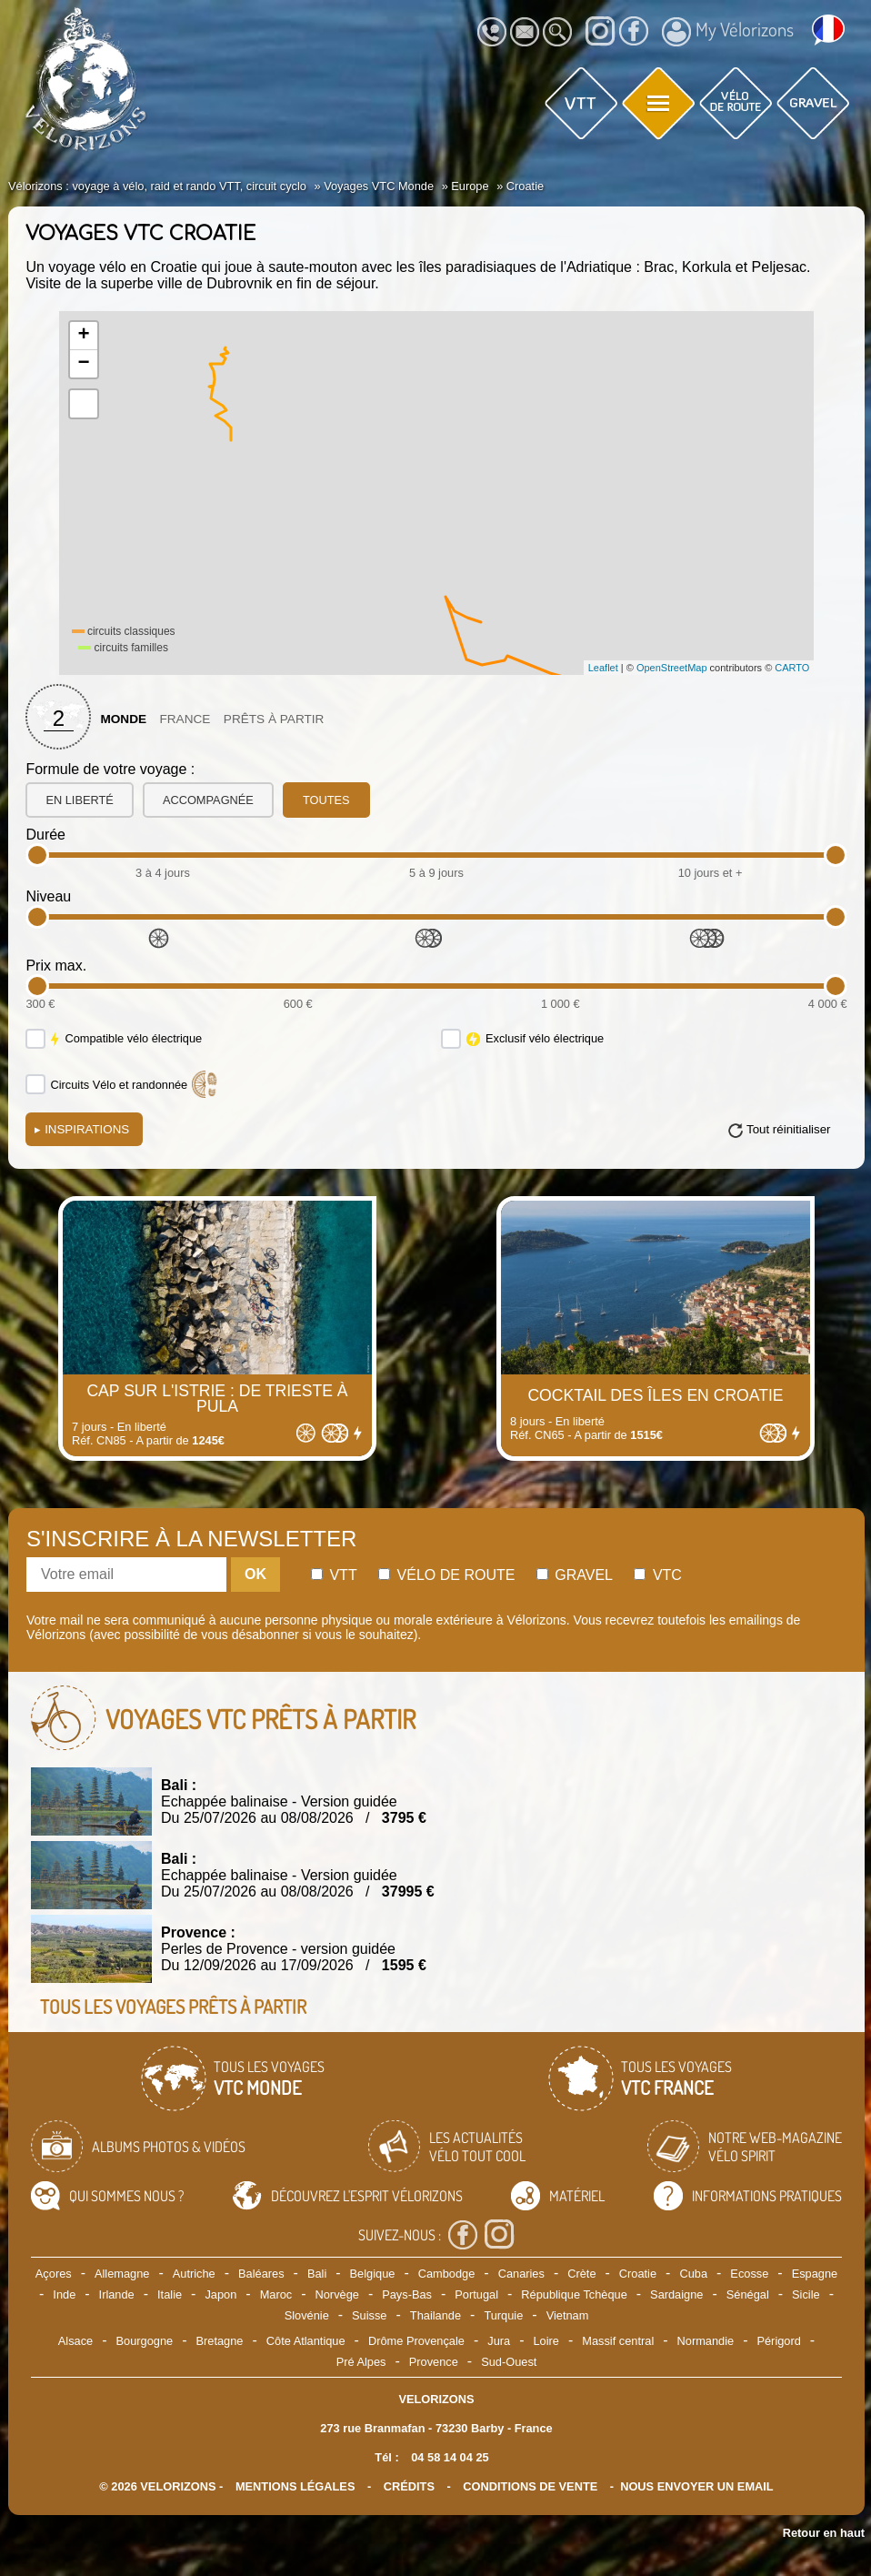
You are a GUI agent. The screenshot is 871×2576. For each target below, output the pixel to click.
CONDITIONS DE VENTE (530, 2486)
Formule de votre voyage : (110, 769)
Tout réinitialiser (788, 1129)
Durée (45, 834)
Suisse (369, 2315)
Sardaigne (676, 2294)
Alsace (75, 2341)
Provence (433, 2362)
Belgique (372, 2273)
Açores (53, 2273)
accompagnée (208, 800)
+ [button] (83, 335)
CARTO (792, 667)
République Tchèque (573, 2294)
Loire (545, 2341)
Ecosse (749, 2273)
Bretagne (220, 2341)
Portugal (476, 2294)
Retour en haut (824, 2533)
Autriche (194, 2273)
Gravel (574, 1575)
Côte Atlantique (305, 2341)
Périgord (778, 2341)
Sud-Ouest (508, 2362)
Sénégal (747, 2294)
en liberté (79, 800)
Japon (220, 2294)
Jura (498, 2341)
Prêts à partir (274, 719)
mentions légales (295, 2486)
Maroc (276, 2294)
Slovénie (307, 2315)
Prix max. (55, 965)
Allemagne (122, 2273)
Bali (316, 2273)
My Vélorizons (728, 31)
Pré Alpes (361, 2362)
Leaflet (603, 667)
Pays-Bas (407, 2294)
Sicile (806, 2294)
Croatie (637, 2273)
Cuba (693, 2273)
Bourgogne (145, 2341)
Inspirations (82, 1129)
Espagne (815, 2273)
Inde (64, 2294)
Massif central (618, 2341)
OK (255, 1574)
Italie (169, 2294)
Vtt (334, 1575)
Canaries (521, 2273)
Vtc (657, 1575)
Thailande (435, 2315)
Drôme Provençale (416, 2341)
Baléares (261, 2273)
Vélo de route (446, 1575)
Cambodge (447, 2273)
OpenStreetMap (671, 667)
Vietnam (567, 2315)
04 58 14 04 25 (449, 2457)
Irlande (117, 2294)
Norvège (337, 2294)
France (184, 719)
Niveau (48, 896)
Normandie (706, 2341)
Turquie (503, 2315)
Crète (581, 2273)
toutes (326, 800)
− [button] (83, 363)
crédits (409, 2486)
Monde (123, 719)
